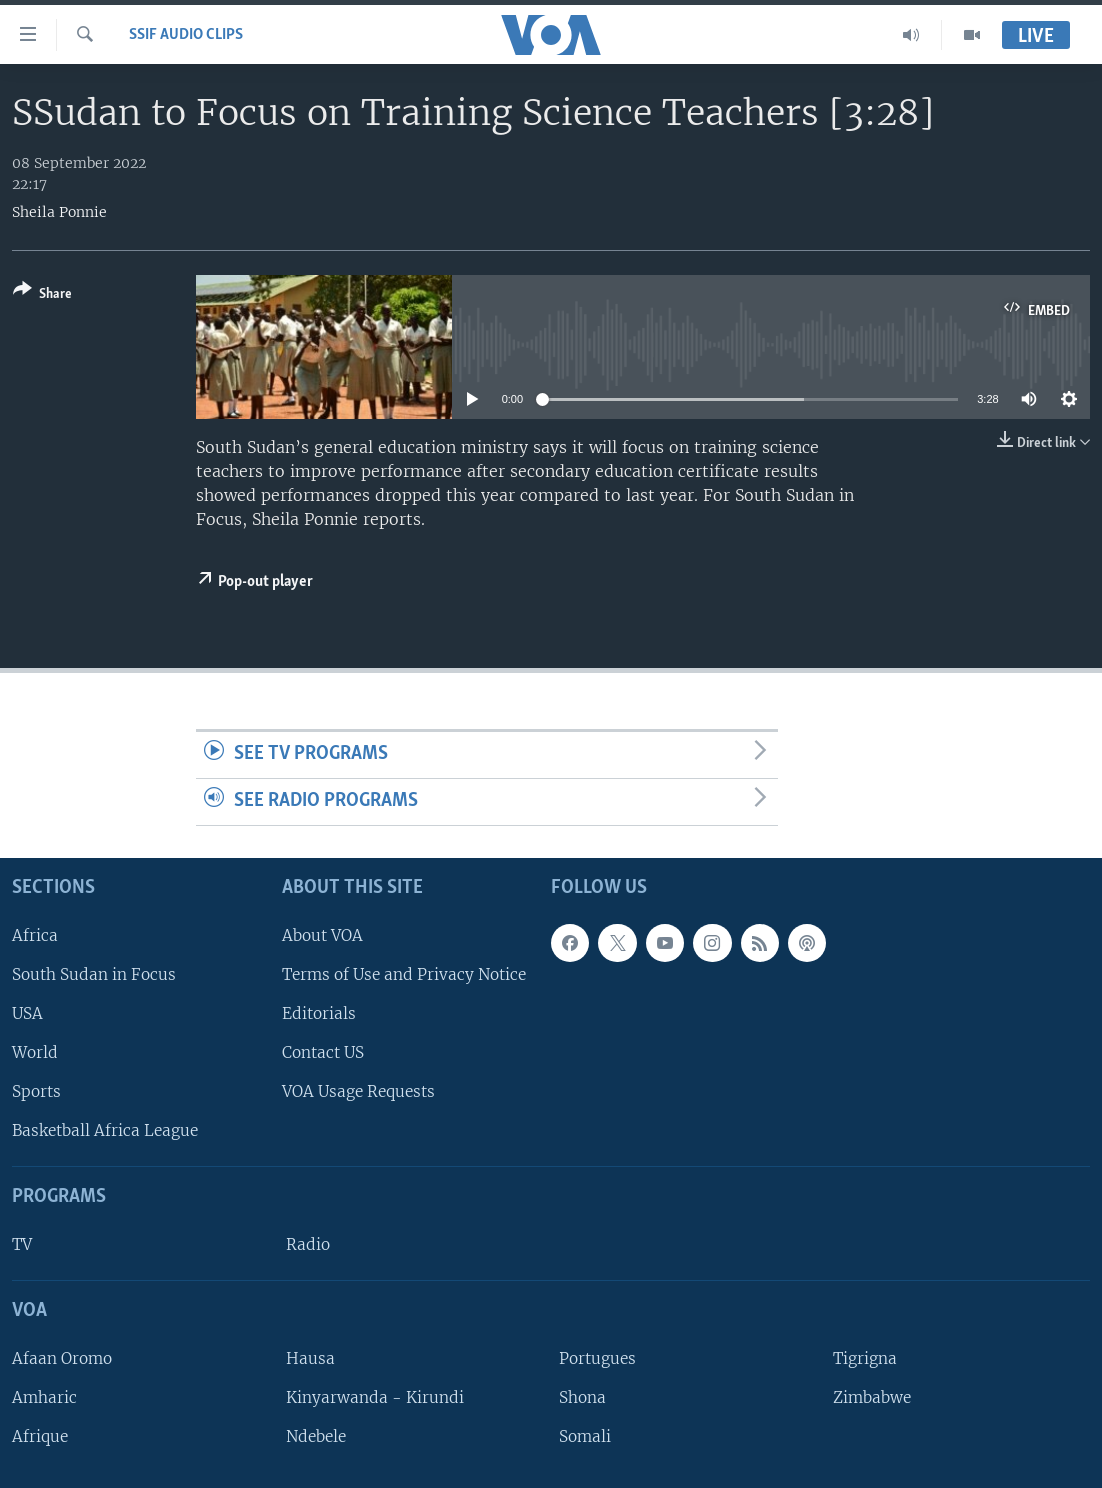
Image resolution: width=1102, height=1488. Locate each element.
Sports (36, 1091)
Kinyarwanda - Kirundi (375, 1397)
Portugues (597, 1358)
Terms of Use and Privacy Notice (404, 974)
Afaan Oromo (62, 1358)
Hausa (310, 1358)
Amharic (44, 1397)
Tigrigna (865, 1358)
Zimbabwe (872, 1397)
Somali (585, 1436)
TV (22, 1244)
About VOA (322, 935)
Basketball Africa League (105, 1130)
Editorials (319, 1013)
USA (27, 1013)
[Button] (42, 295)
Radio (308, 1244)
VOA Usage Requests (358, 1091)
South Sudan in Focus (94, 974)
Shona (582, 1397)
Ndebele (316, 1436)
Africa (35, 935)
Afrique (40, 1436)
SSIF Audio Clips (186, 35)
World (35, 1052)
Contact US (323, 1052)
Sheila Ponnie (59, 212)
